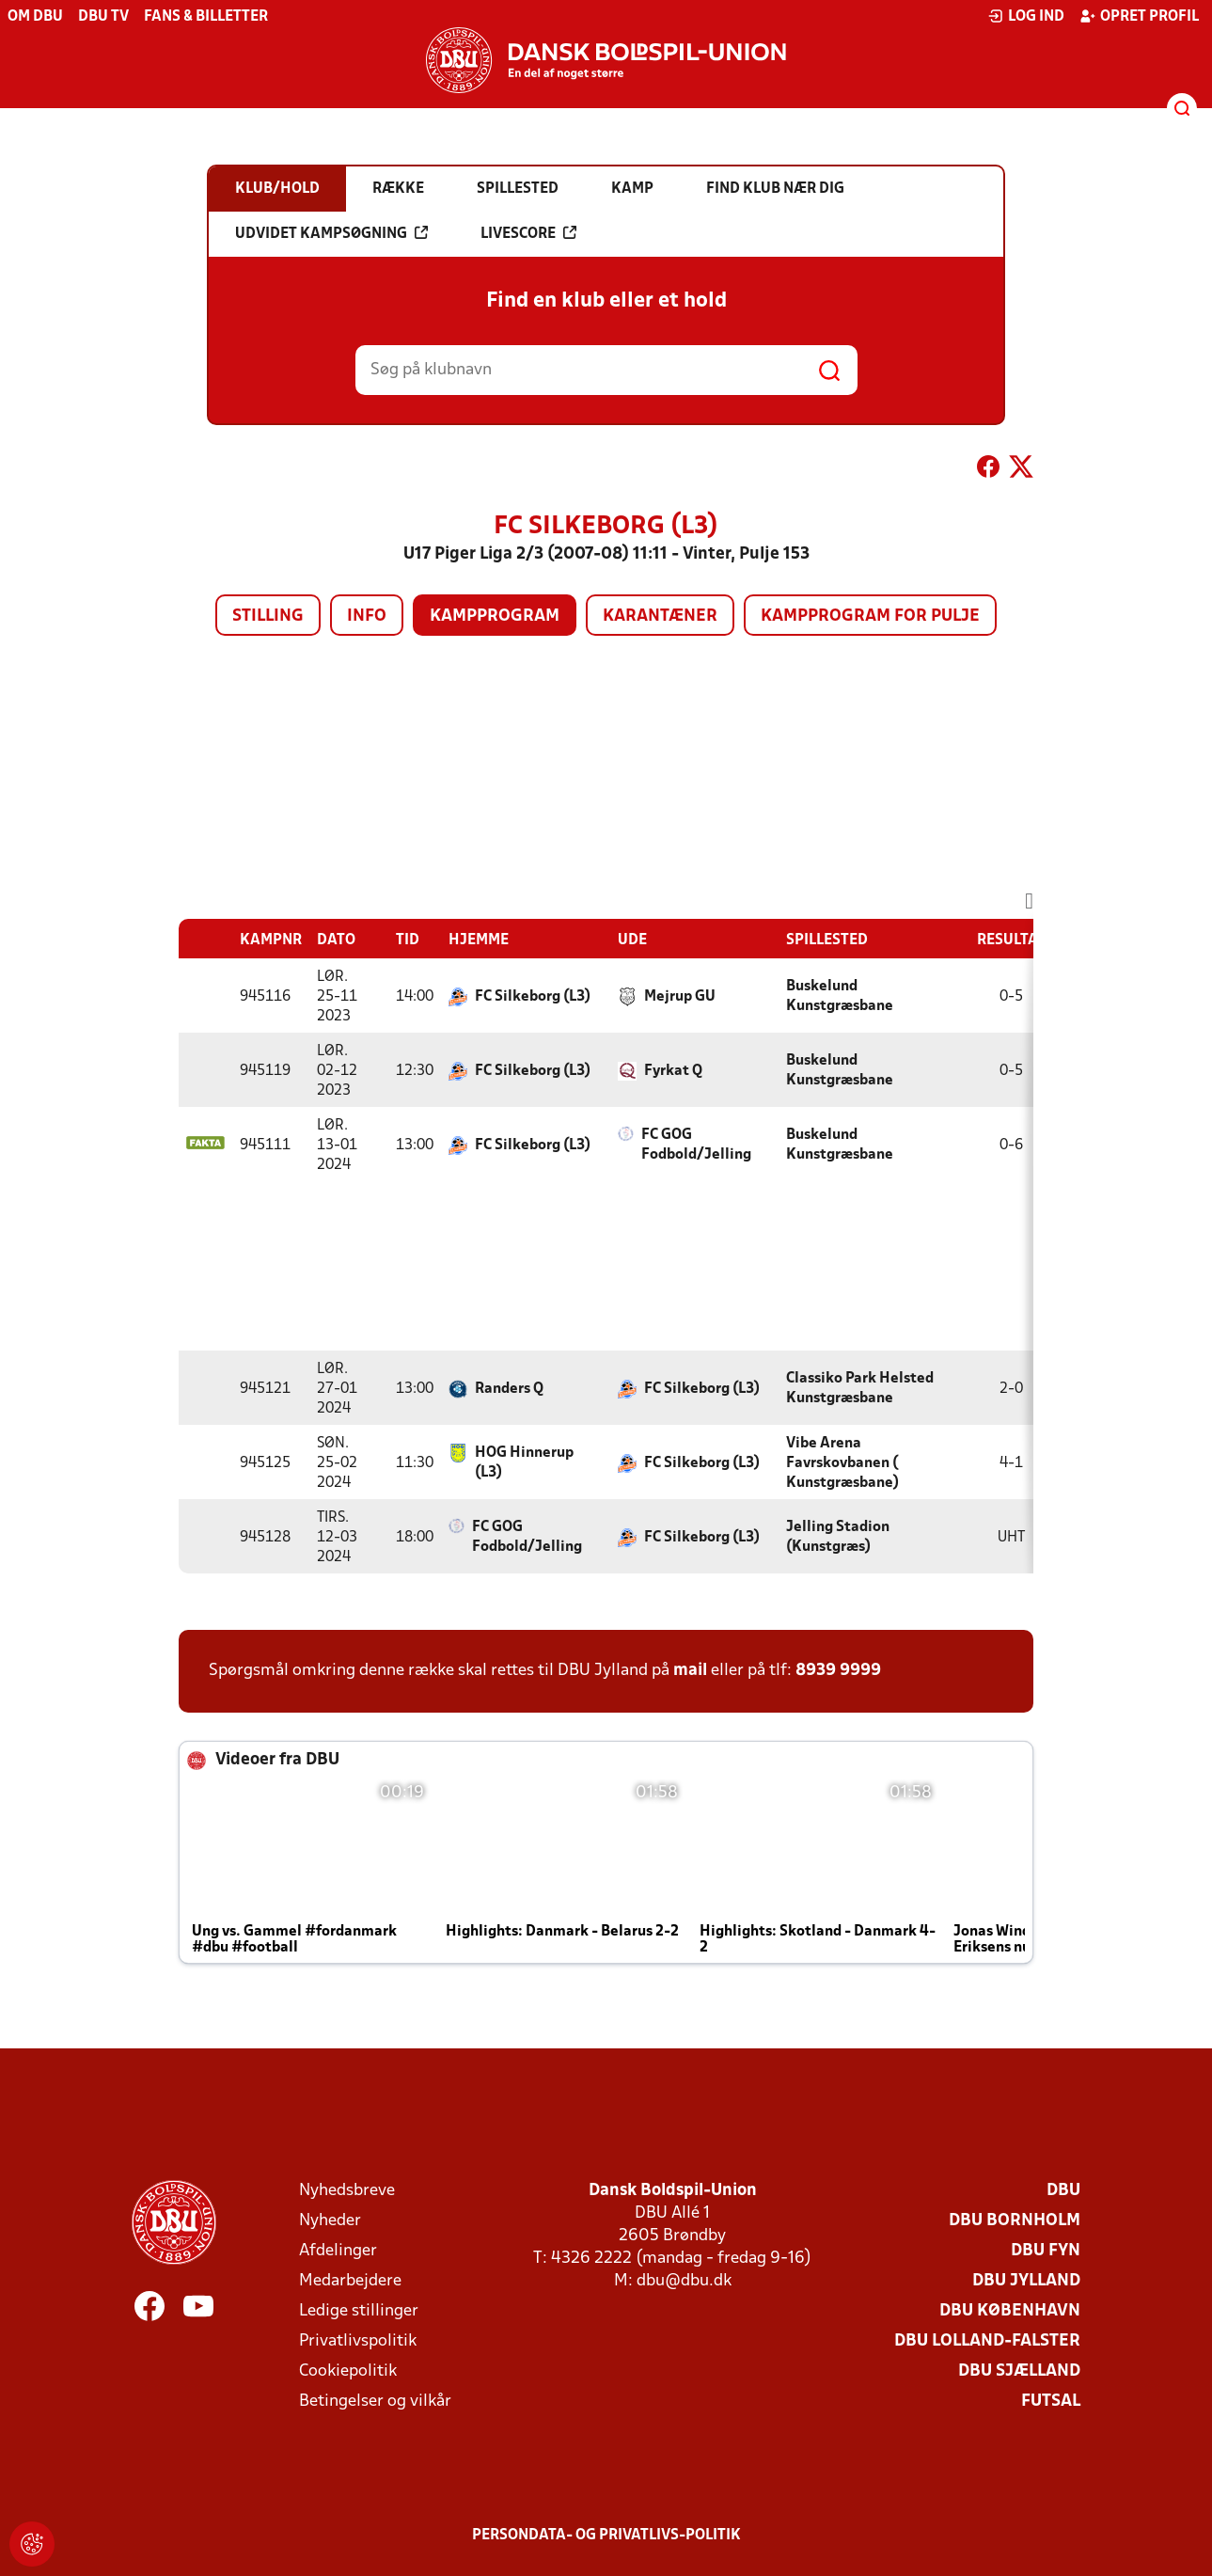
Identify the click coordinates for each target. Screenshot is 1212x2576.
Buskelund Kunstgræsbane (839, 996)
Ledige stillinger (358, 2311)
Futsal (1050, 2402)
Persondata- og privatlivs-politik (606, 2535)
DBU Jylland (1026, 2281)
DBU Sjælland (1019, 2371)
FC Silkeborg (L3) (532, 997)
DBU (1063, 2191)
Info (366, 616)
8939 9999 (838, 1671)
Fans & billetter (206, 17)
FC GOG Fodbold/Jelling (696, 1145)
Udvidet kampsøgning (331, 233)
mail (690, 1671)
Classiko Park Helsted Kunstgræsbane (860, 1388)
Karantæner (660, 616)
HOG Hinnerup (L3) (524, 1462)
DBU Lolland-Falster (987, 2341)
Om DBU (35, 17)
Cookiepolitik (348, 2371)
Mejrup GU (680, 997)
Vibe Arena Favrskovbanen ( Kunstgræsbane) (842, 1463)
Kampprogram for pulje (870, 616)
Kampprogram (494, 616)
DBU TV (103, 17)
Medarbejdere (350, 2281)
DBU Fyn (1045, 2251)
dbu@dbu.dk (684, 2281)
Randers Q (509, 1389)
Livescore (528, 233)
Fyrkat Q (673, 1071)
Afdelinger (338, 2251)
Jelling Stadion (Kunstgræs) (837, 1537)
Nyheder (330, 2221)
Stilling (268, 616)
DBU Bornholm (1014, 2221)
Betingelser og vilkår (375, 2402)
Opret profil (1139, 16)
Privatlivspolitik (358, 2341)
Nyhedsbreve (347, 2191)
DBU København (1009, 2311)
